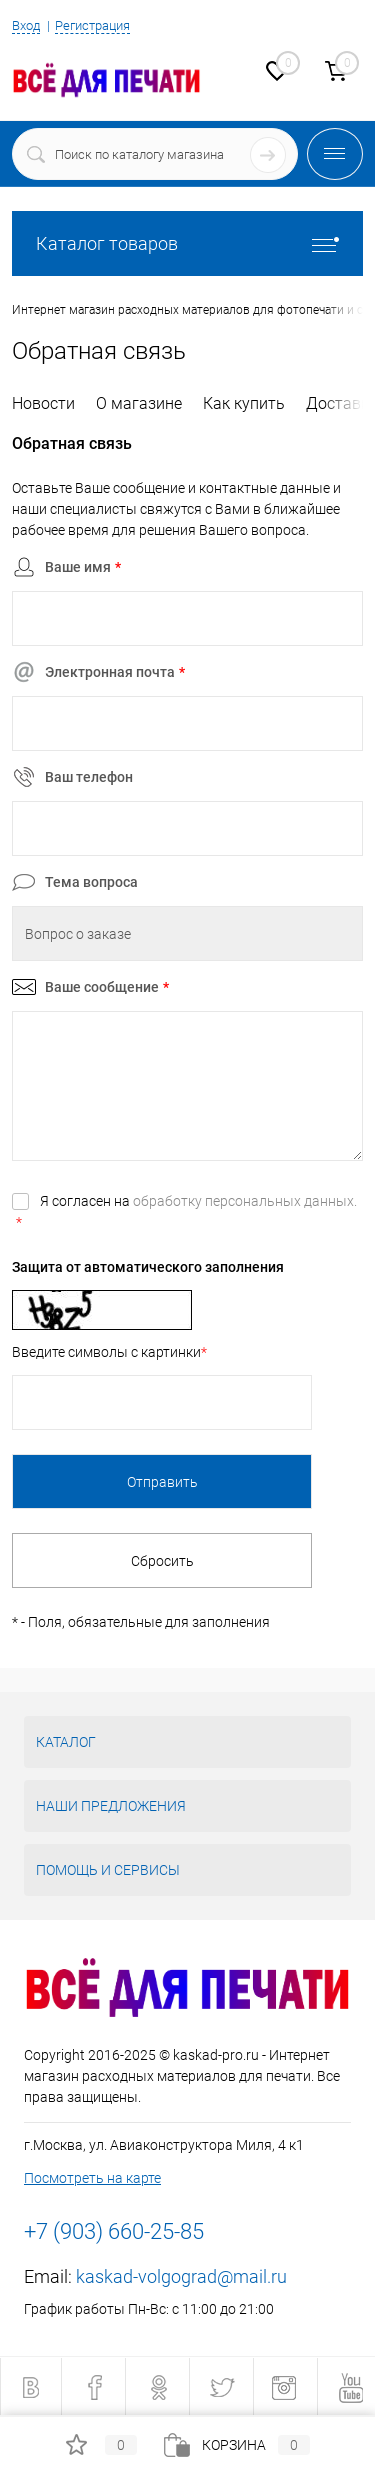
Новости (43, 403)
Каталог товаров (187, 243)
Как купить (244, 403)
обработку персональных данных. (245, 1201)
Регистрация (92, 25)
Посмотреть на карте (92, 2178)
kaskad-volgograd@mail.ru (181, 2276)
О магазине (139, 403)
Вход (26, 25)
